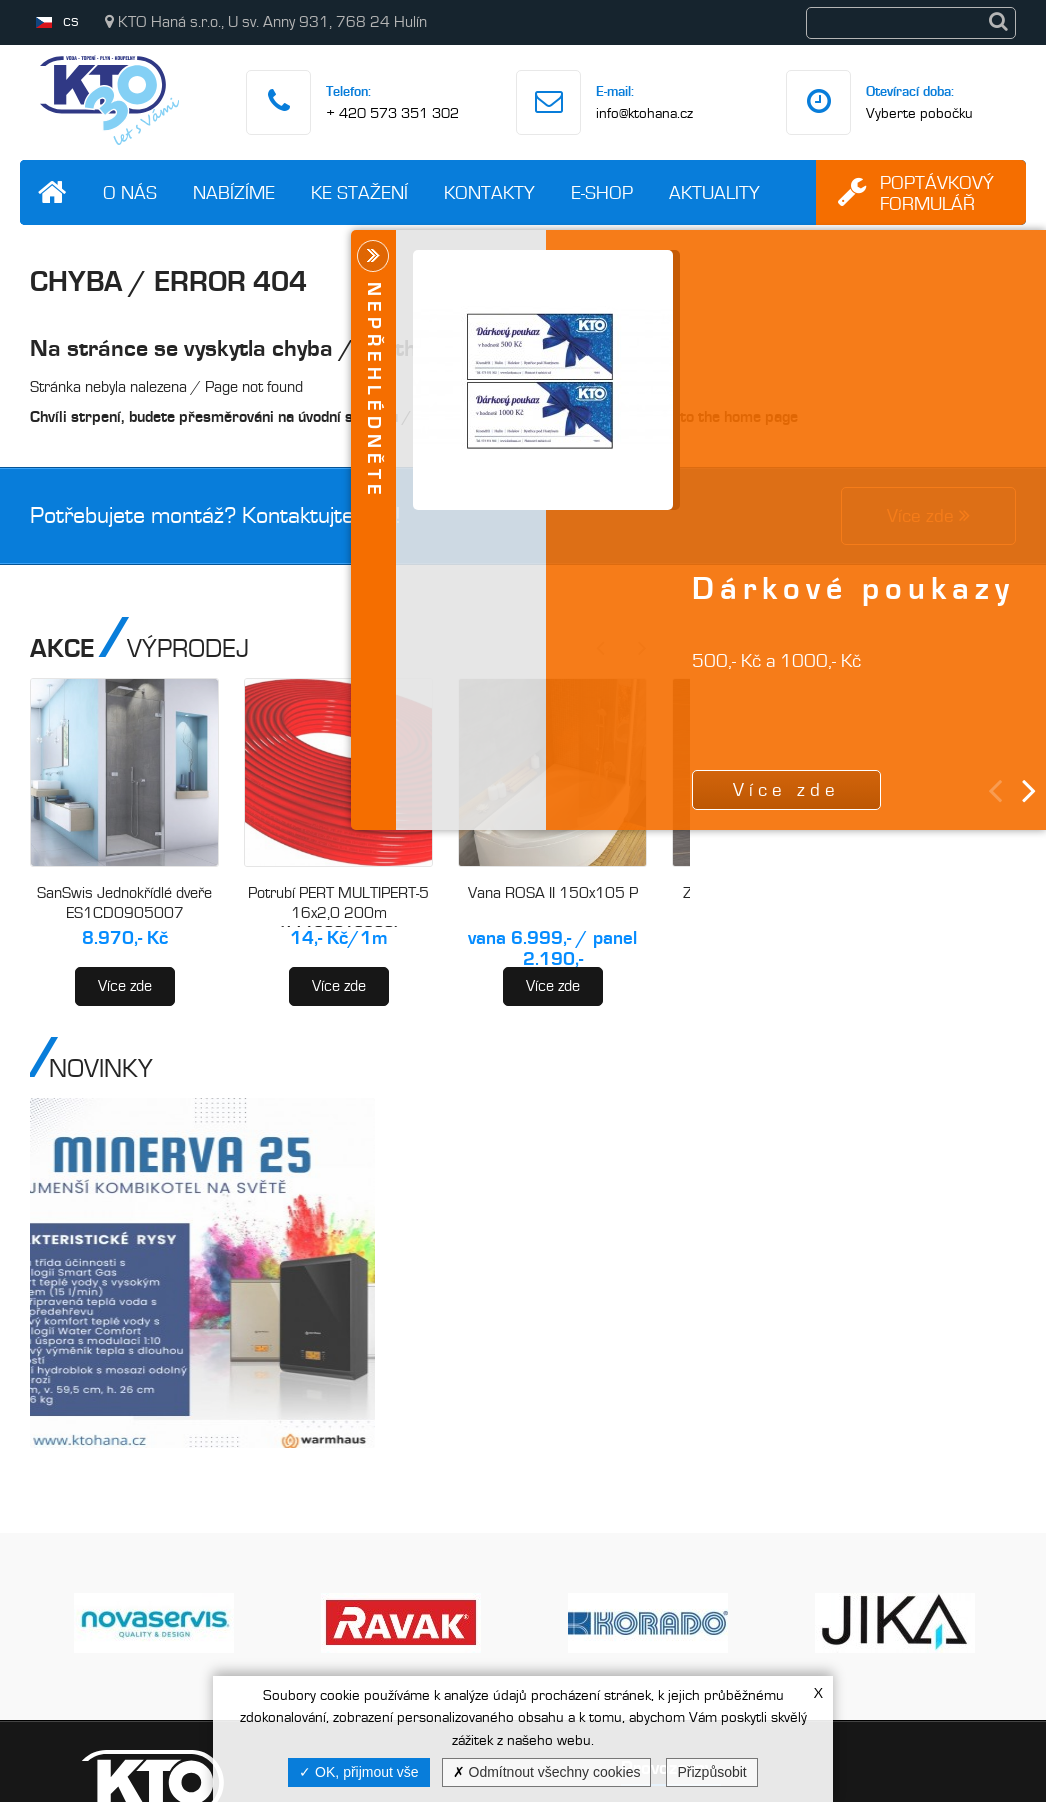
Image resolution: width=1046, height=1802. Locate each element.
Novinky (439, 1539)
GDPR (435, 1623)
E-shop (602, 192)
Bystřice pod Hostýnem (644, 1638)
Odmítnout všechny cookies (547, 1772)
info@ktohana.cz (644, 113)
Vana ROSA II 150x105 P (553, 893)
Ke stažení (359, 192)
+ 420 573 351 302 (392, 113)
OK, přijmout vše (358, 1772)
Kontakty (489, 192)
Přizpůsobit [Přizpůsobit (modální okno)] (711, 1772)
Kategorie (312, 1347)
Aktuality (714, 192)
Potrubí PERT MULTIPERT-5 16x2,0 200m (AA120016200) (338, 912)
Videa (313, 1623)
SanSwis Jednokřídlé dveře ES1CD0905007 (124, 903)
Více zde (125, 986)
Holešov (591, 1560)
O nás (130, 192)
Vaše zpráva (916, 1601)
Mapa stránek (341, 1666)
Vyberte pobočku (919, 113)
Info (426, 1581)
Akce (431, 1496)
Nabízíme (234, 192)
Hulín (581, 1404)
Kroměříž (596, 1482)
